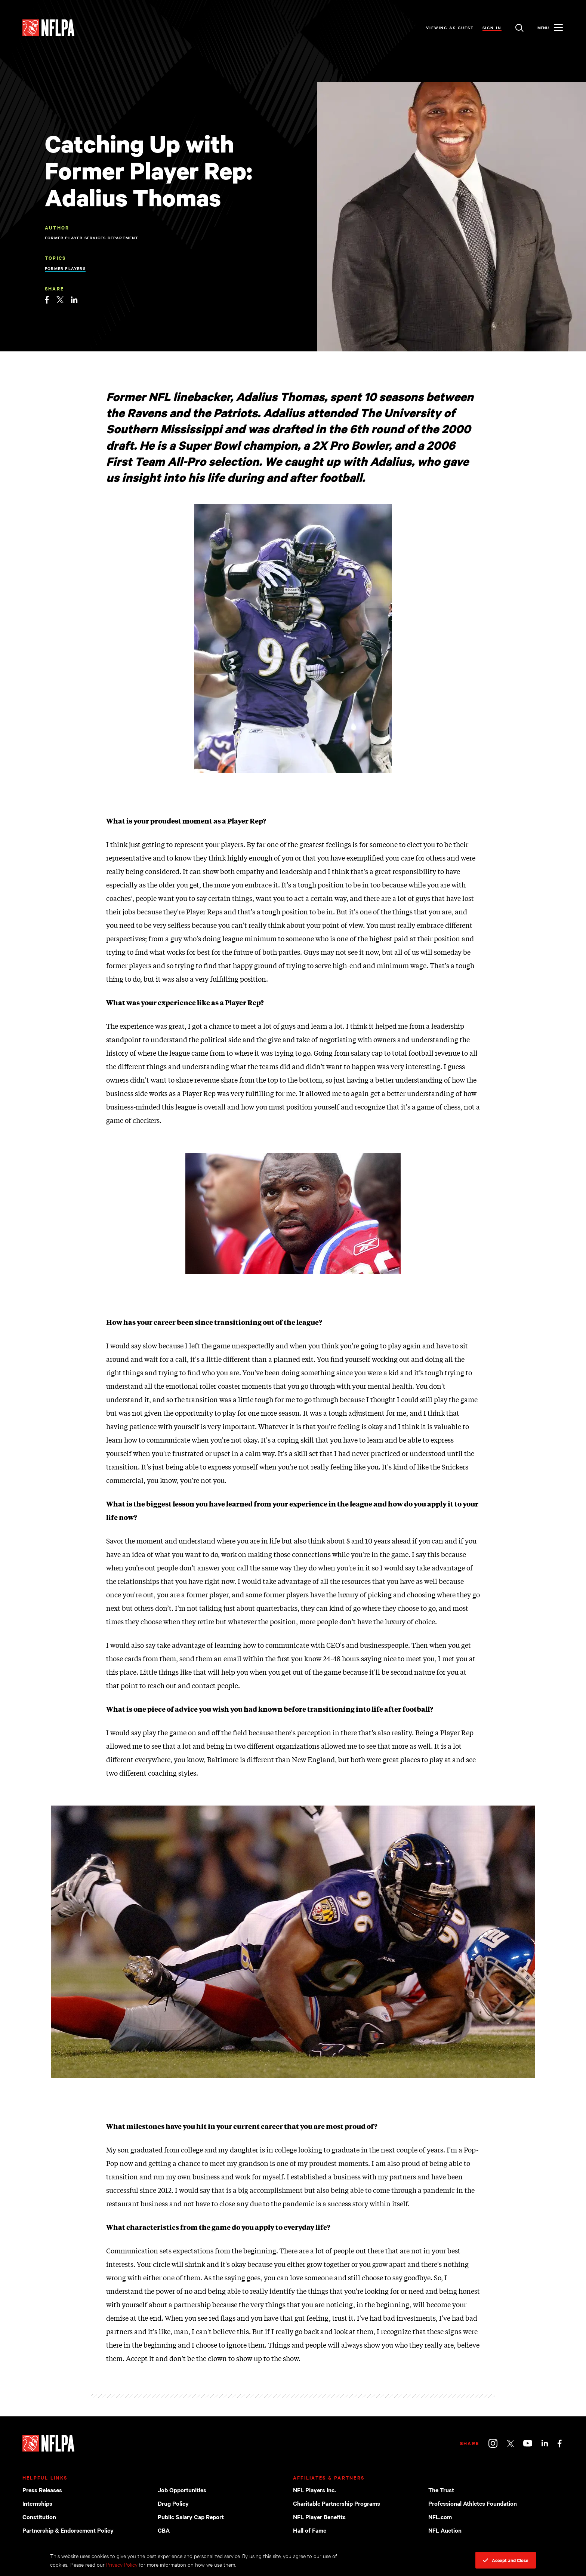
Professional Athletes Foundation (472, 2503)
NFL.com (440, 2516)
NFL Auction (445, 2530)
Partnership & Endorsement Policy (68, 2530)
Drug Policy (173, 2503)
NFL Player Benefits (319, 2516)
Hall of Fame (309, 2530)
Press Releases (42, 2490)
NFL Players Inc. (314, 2490)
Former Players (65, 268)
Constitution (39, 2516)
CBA (164, 2530)
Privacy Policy (122, 2564)
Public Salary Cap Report (191, 2516)
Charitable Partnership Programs (336, 2503)
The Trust (441, 2490)
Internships (37, 2503)
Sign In (492, 27)
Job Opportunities (182, 2490)
